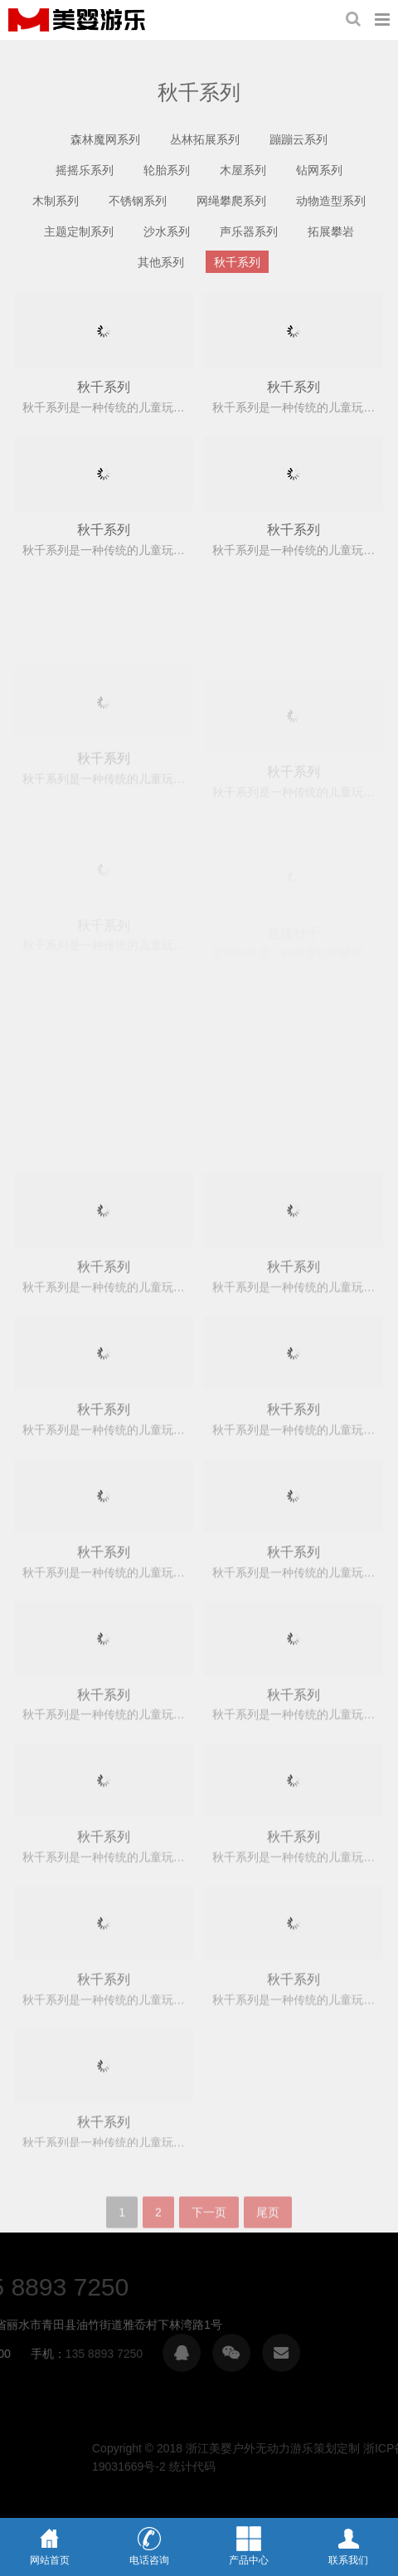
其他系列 (161, 262)
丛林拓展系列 (205, 139)
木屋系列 (243, 170)
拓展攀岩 (331, 231)
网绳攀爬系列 (231, 200)
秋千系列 (237, 262)
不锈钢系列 (138, 200)
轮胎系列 (166, 170)
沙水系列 (166, 231)
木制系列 (55, 200)
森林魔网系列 (105, 139)
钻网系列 (319, 170)
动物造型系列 (331, 200)
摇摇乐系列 (85, 170)
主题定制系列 (79, 231)
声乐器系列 (249, 231)
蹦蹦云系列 (298, 139)
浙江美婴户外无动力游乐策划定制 (76, 20)
